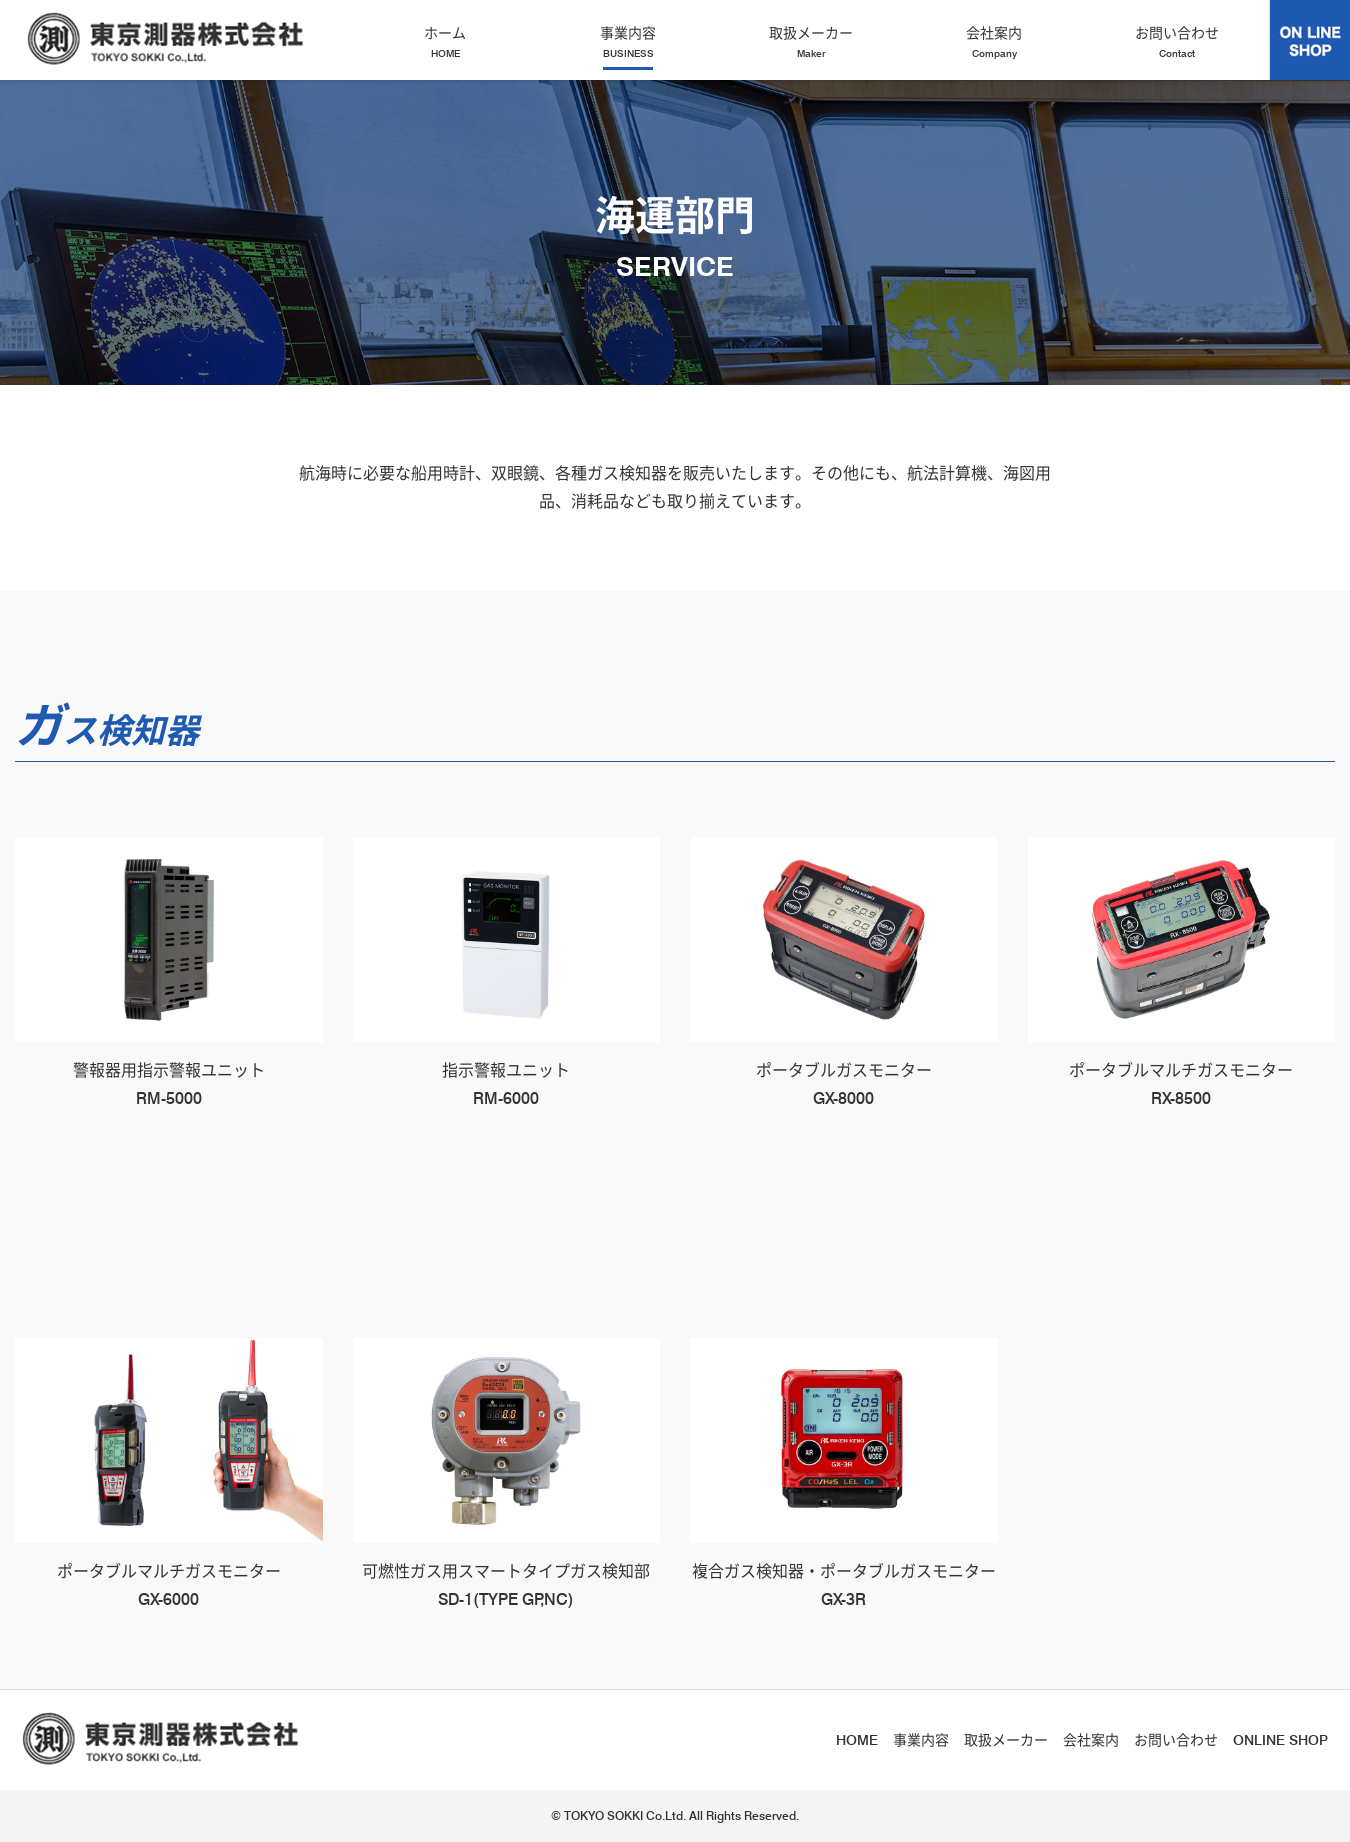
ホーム (445, 42)
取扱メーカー (811, 42)
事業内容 (628, 42)
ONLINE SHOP (1280, 1740)
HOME (857, 1740)
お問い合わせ (1177, 42)
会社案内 (994, 42)
